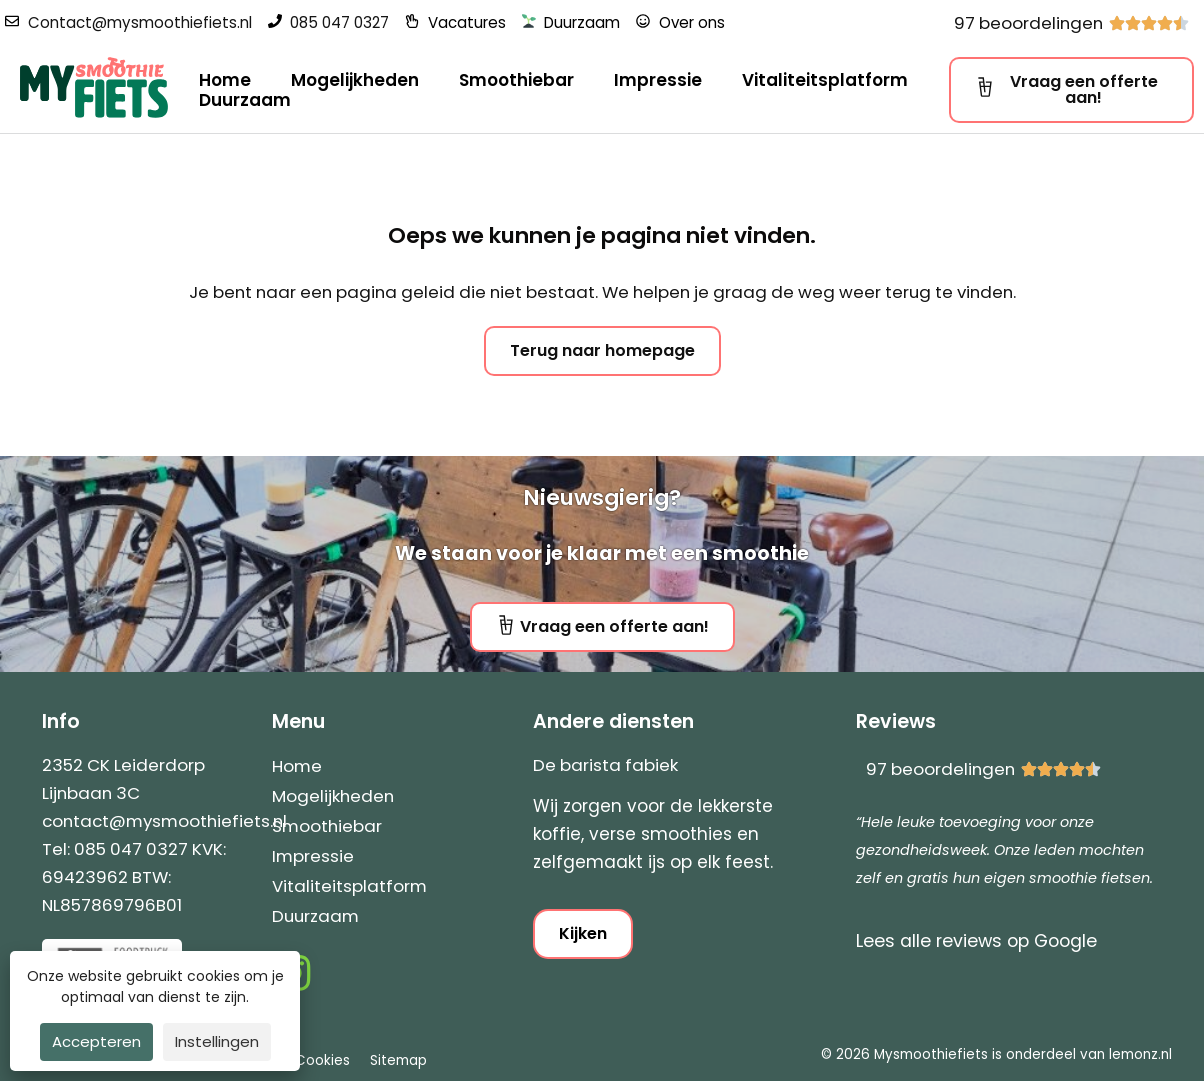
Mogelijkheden (355, 80)
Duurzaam (245, 100)
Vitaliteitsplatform (825, 80)
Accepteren (96, 1041)
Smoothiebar (516, 80)
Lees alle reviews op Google (976, 941)
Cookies (322, 1060)
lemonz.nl (1140, 1054)
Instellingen (217, 1041)
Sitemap (398, 1060)
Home (225, 80)
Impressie (658, 80)
